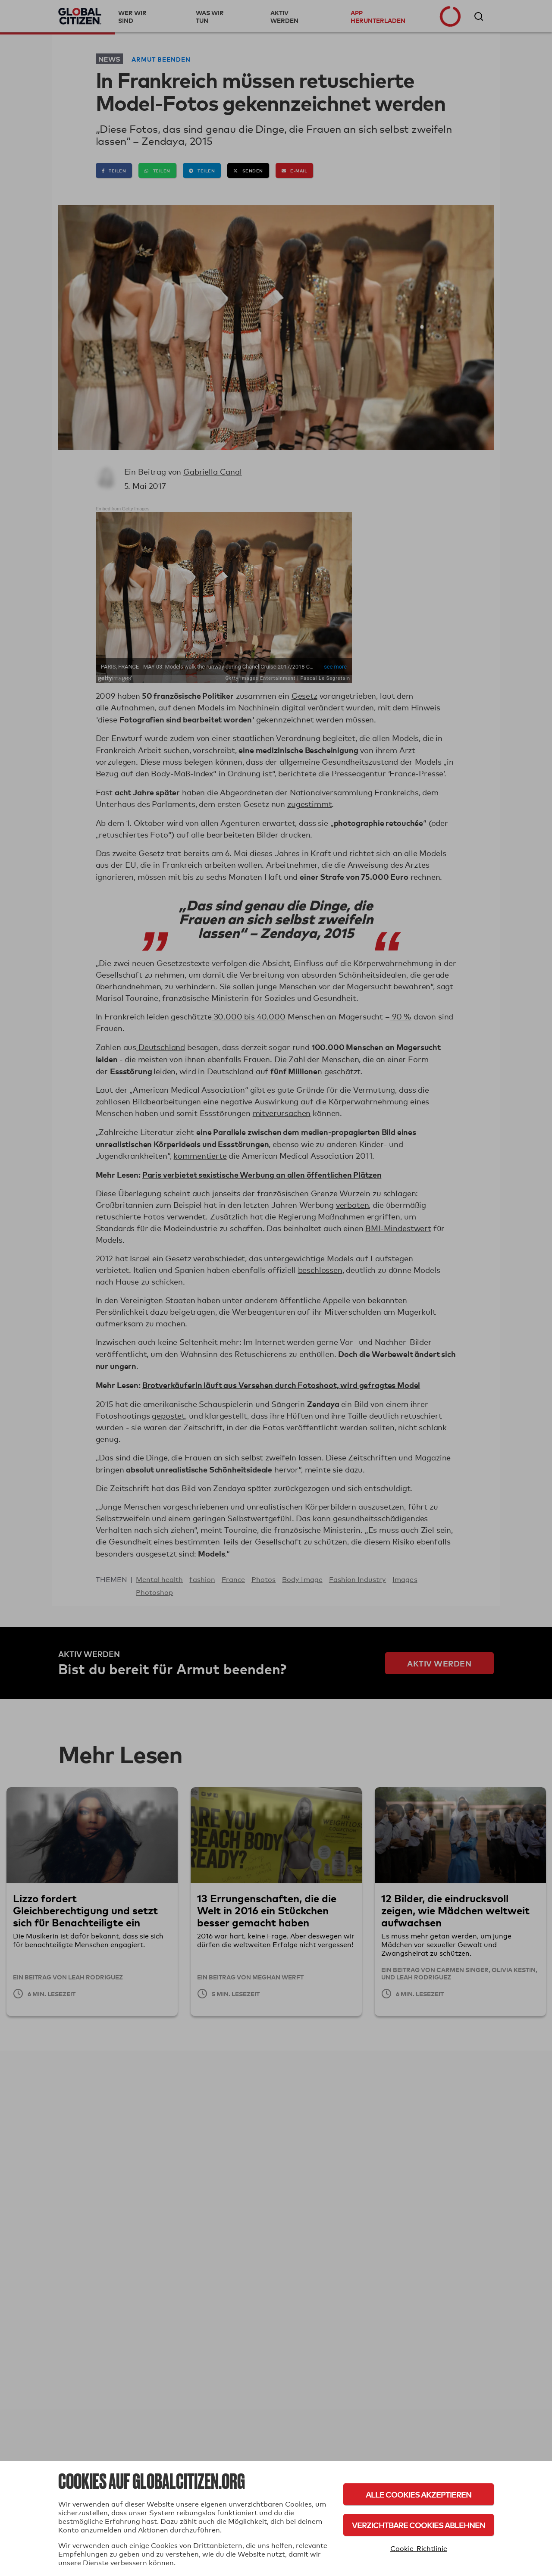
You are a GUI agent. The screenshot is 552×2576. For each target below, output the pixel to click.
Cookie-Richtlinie (418, 2549)
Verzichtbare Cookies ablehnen (418, 2525)
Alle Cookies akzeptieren (418, 2494)
